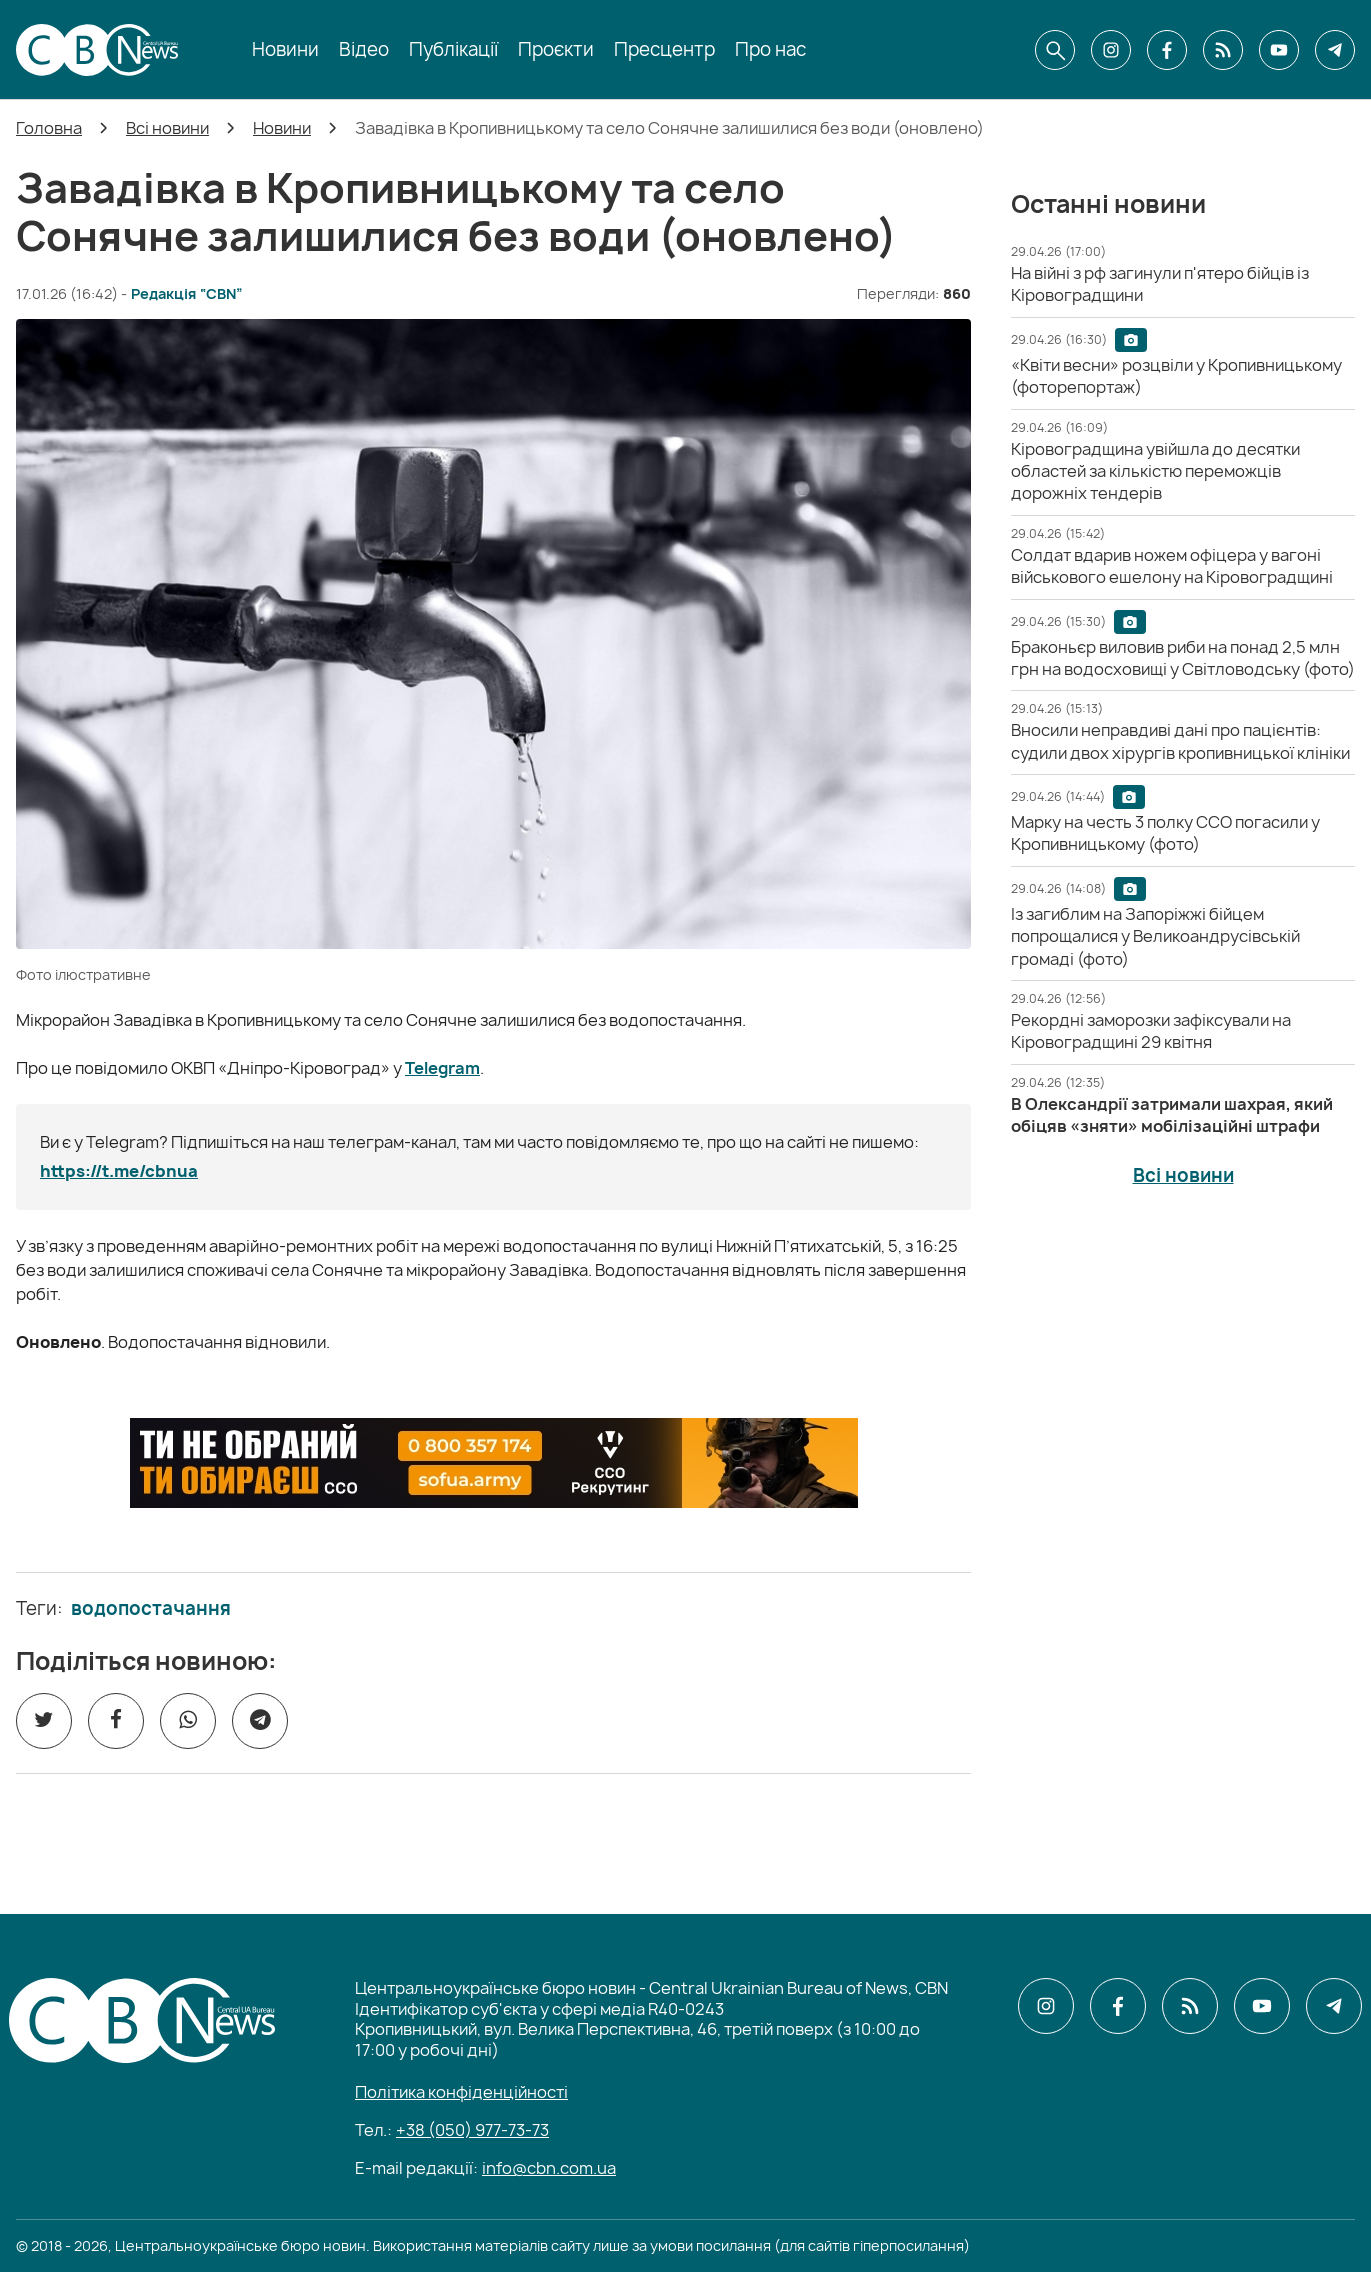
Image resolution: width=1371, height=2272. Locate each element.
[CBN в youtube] (1279, 50)
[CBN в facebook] (1167, 50)
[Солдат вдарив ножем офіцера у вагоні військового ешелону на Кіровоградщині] (1172, 566)
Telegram (442, 1068)
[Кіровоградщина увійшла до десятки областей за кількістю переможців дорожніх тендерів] (1155, 471)
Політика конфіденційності (461, 2092)
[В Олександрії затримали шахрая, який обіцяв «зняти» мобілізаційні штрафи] (1172, 1115)
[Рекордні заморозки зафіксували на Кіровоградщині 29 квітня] (1151, 1031)
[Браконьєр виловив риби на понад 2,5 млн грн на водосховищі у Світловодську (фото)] (1183, 658)
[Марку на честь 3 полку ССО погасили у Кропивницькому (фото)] (1165, 833)
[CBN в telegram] (1335, 50)
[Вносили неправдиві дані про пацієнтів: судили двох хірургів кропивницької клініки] (1180, 741)
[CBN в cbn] (1223, 50)
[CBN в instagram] (1111, 50)
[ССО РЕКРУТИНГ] (494, 1463)
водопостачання (151, 1609)
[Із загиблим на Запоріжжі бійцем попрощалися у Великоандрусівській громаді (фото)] (1155, 936)
